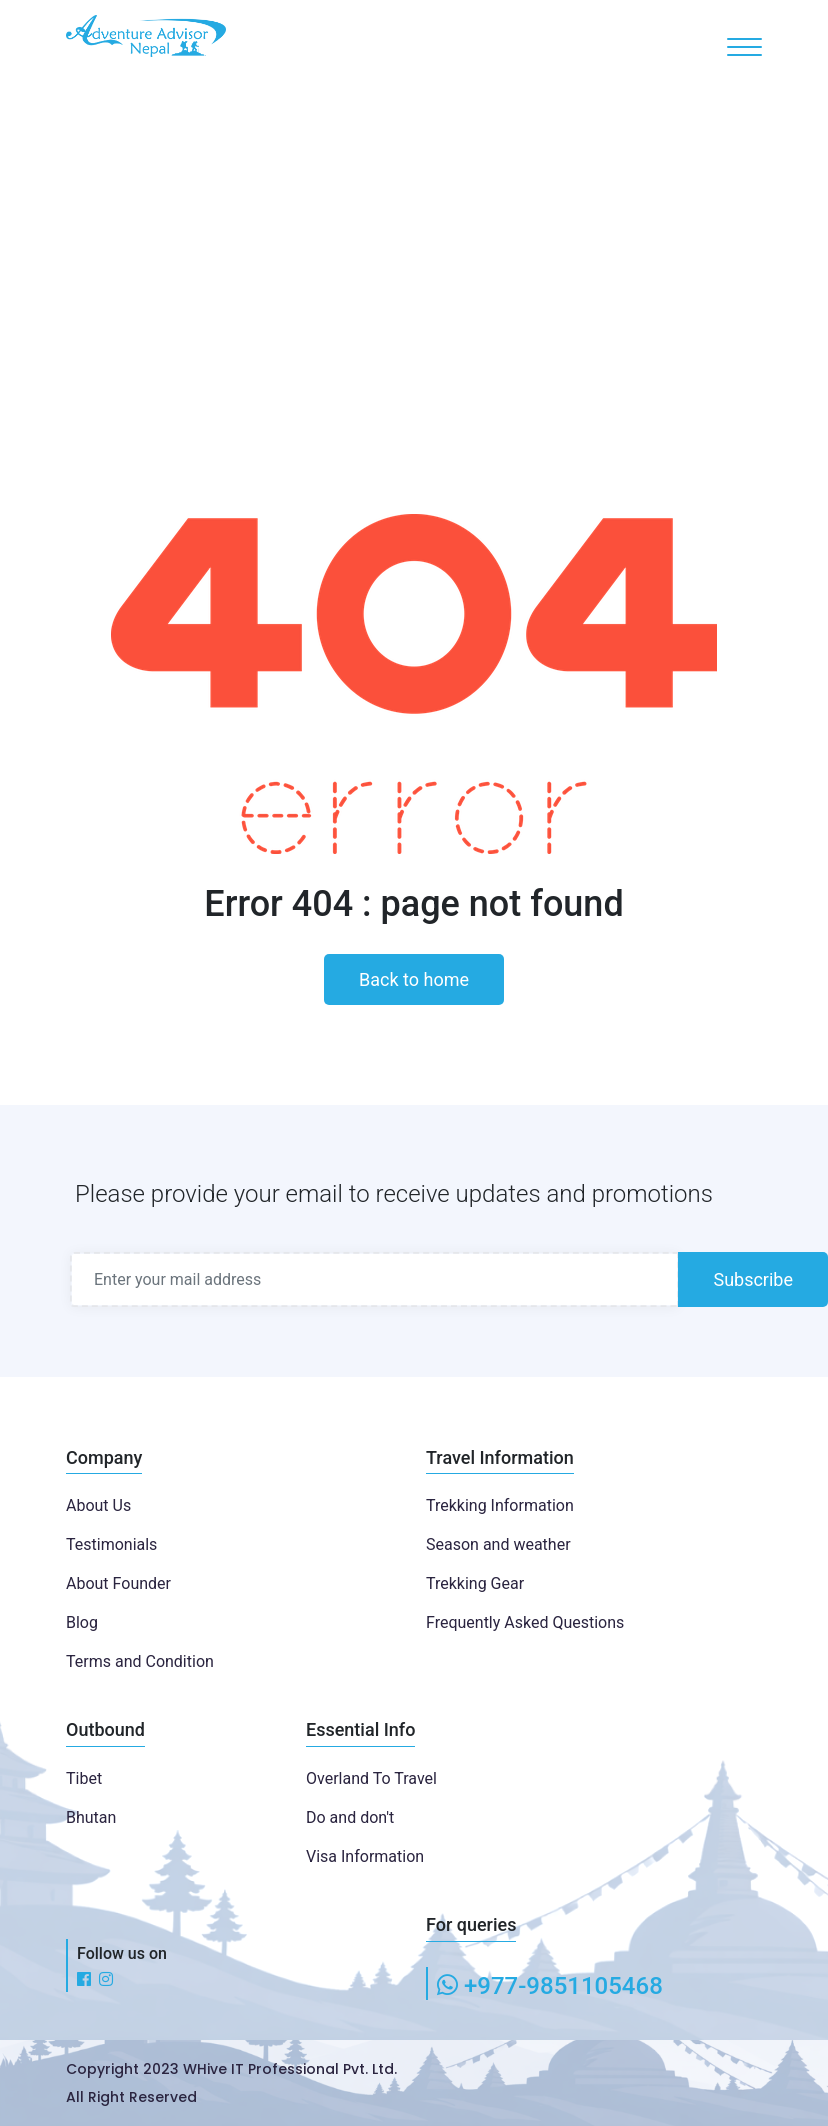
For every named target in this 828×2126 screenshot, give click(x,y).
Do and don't (350, 1817)
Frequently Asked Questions (525, 1622)
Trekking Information (500, 1505)
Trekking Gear (475, 1583)
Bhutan (91, 1817)
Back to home (414, 979)
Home (383, 271)
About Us (98, 1505)
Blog (82, 1622)
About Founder (118, 1583)
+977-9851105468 (563, 1986)
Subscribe (753, 1279)
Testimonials (111, 1544)
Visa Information (365, 1856)
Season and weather (498, 1544)
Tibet (84, 1778)
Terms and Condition (140, 1661)
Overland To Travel (371, 1778)
